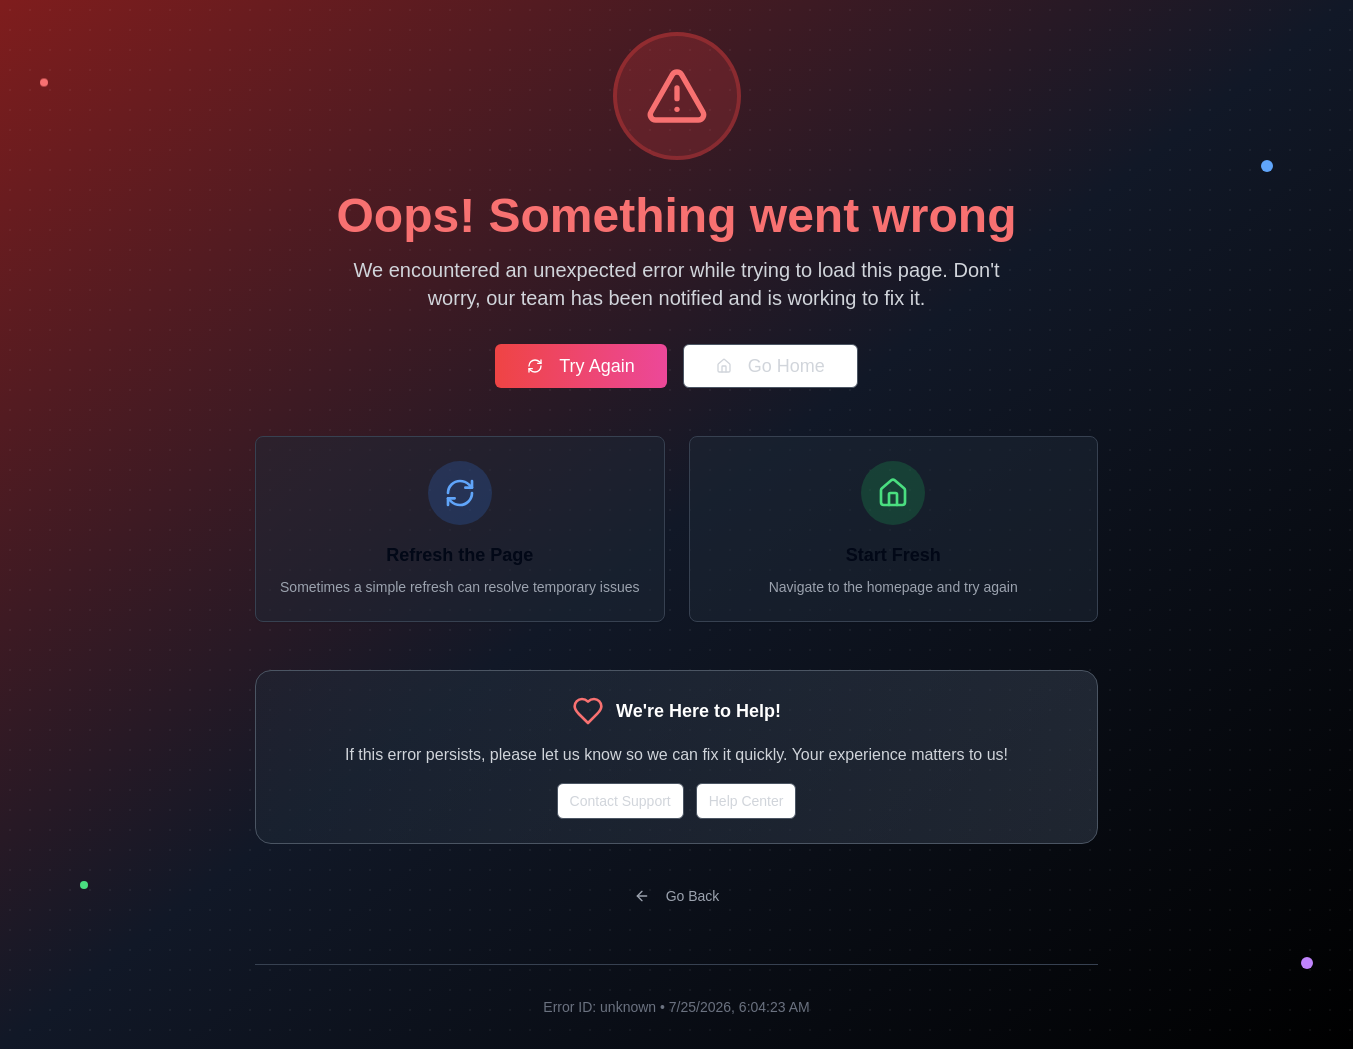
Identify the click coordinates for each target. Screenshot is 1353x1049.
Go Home (770, 366)
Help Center (746, 801)
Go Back (677, 896)
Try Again (580, 366)
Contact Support (620, 801)
